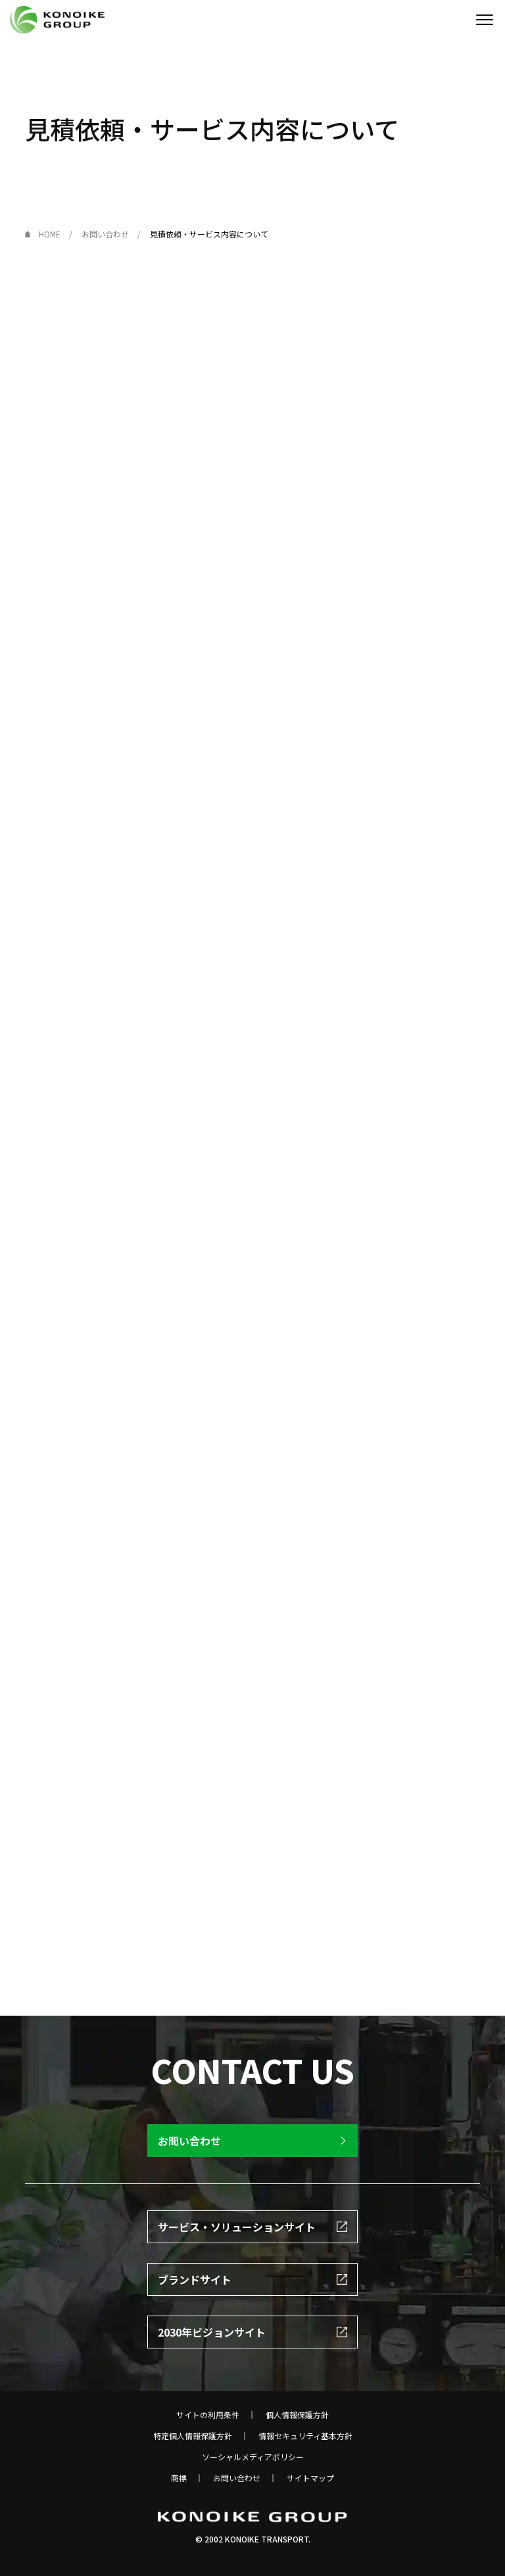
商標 (179, 2478)
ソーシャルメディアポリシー (253, 2457)
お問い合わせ (236, 2478)
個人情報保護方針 (297, 2415)
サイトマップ (310, 2478)
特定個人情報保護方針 (192, 2436)
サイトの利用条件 (207, 2415)
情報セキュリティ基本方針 (305, 2436)
